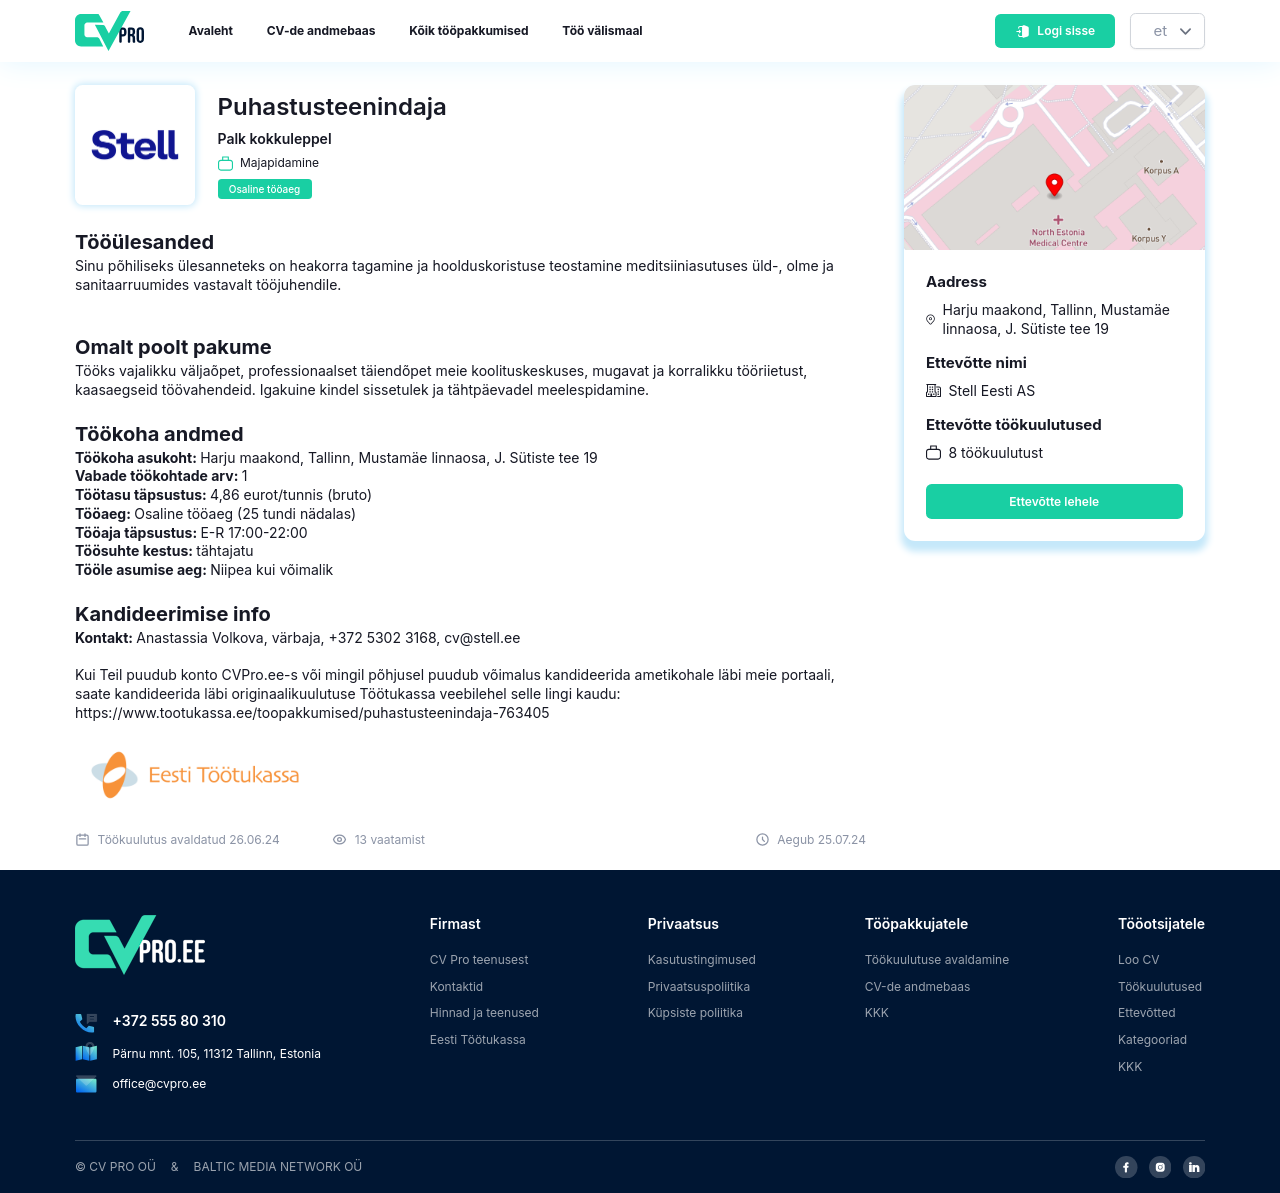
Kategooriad (1152, 1039)
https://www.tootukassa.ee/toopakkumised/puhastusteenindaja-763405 (312, 712)
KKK (877, 1012)
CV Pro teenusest (479, 959)
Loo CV (1139, 959)
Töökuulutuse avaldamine (937, 959)
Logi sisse (1055, 30)
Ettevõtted (1147, 1012)
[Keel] (1167, 31)
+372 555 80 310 (169, 1020)
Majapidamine (279, 162)
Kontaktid (456, 986)
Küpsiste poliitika (695, 1012)
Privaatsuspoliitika (699, 986)
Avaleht (211, 30)
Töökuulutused (1160, 986)
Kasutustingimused (702, 959)
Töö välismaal (602, 30)
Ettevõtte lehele (1054, 501)
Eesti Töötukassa (478, 1039)
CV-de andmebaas (321, 30)
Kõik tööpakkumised (468, 30)
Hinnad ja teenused (484, 1012)
